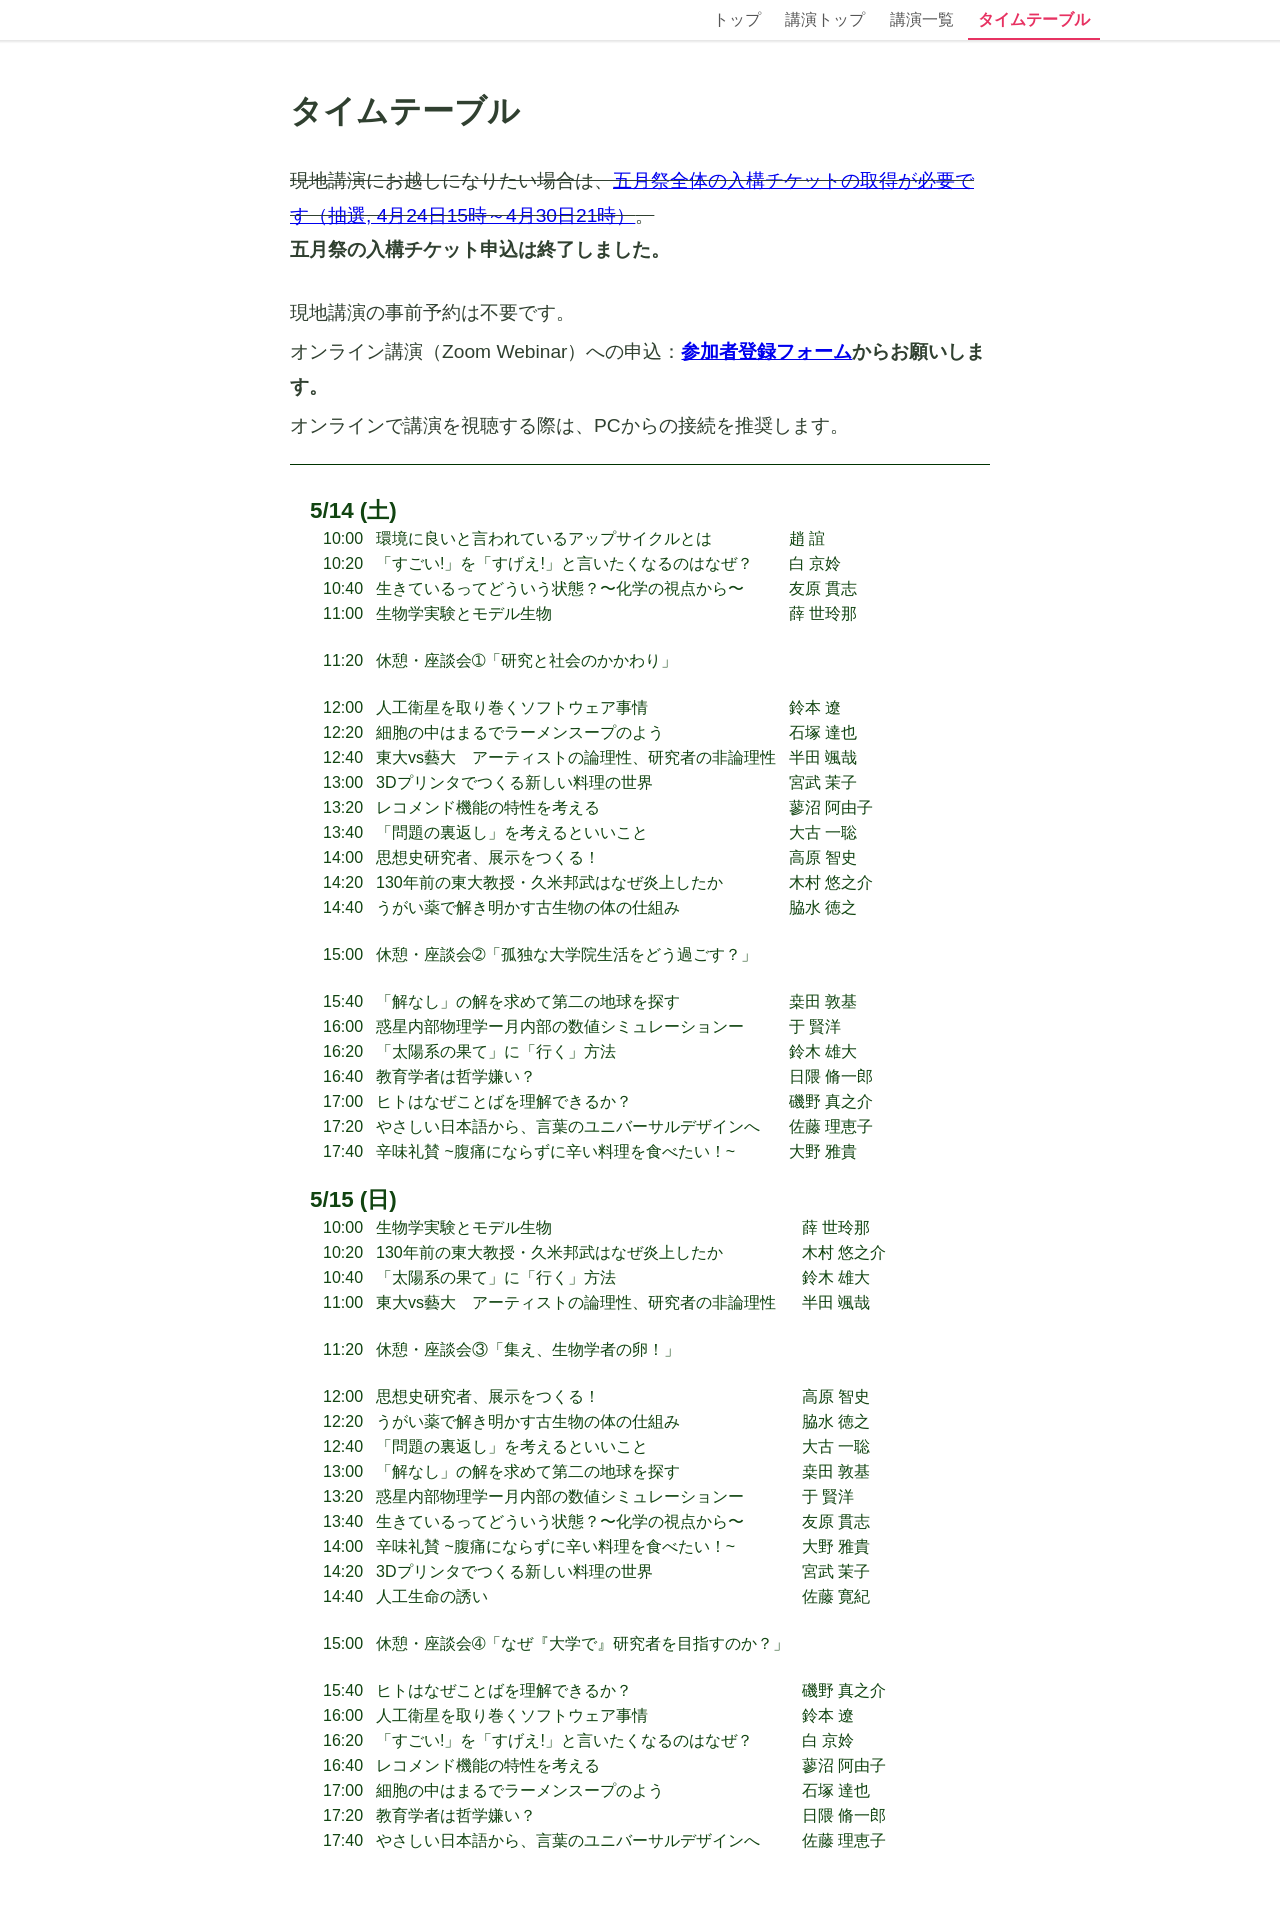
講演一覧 (922, 19)
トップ (737, 19)
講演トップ (825, 19)
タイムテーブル (1034, 19)
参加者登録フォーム (766, 351)
